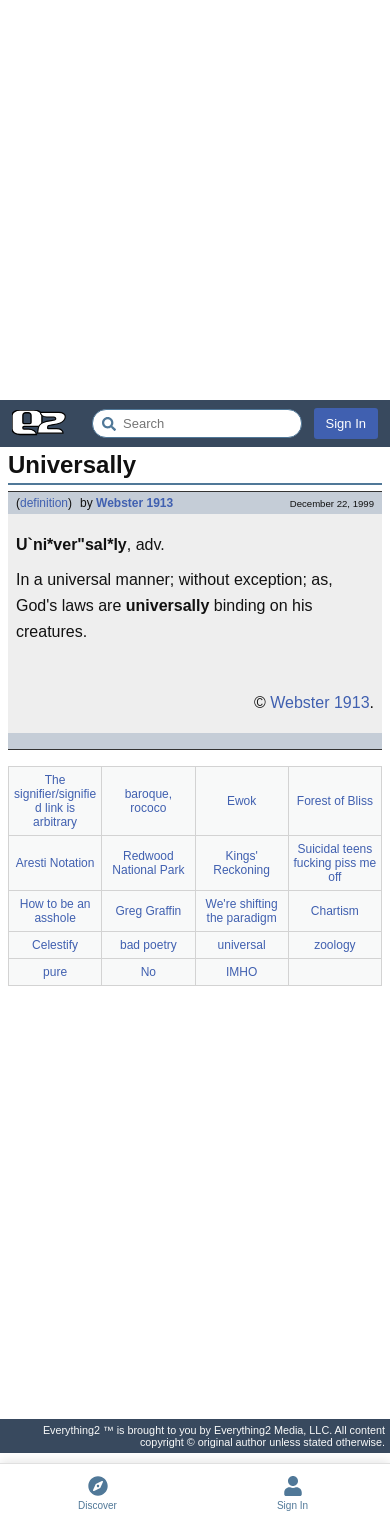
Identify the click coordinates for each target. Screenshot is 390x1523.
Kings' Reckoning (241, 863)
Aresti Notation (55, 863)
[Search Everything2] (197, 423)
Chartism (335, 911)
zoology (334, 945)
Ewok (241, 801)
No (148, 972)
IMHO (241, 972)
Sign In (346, 423)
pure (55, 972)
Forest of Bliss (335, 801)
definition (44, 503)
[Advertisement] (195, 200)
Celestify (55, 945)
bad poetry (148, 945)
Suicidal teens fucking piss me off (335, 863)
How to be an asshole (55, 911)
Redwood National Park (148, 863)
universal (242, 945)
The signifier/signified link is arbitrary (55, 801)
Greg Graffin (148, 911)
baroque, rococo (148, 801)
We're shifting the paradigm (242, 911)
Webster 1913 (134, 503)
